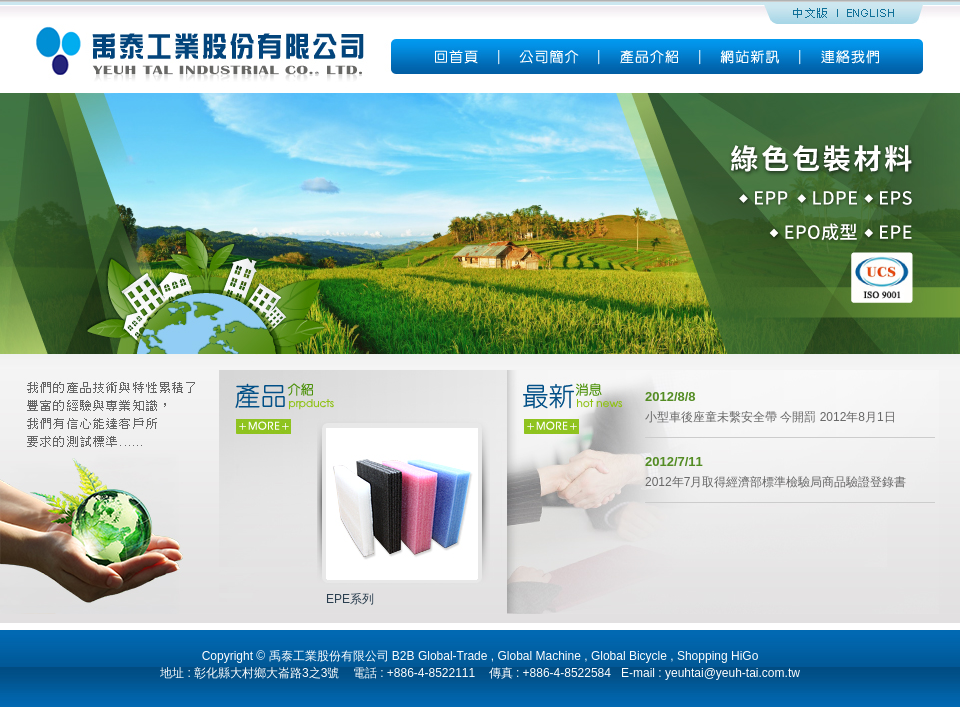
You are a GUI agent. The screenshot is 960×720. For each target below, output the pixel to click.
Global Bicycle (629, 656)
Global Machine (538, 656)
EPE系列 (350, 599)
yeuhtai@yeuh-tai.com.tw (732, 673)
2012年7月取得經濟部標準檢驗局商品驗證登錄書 (775, 482)
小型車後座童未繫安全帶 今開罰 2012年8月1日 (770, 417)
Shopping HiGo (717, 656)
